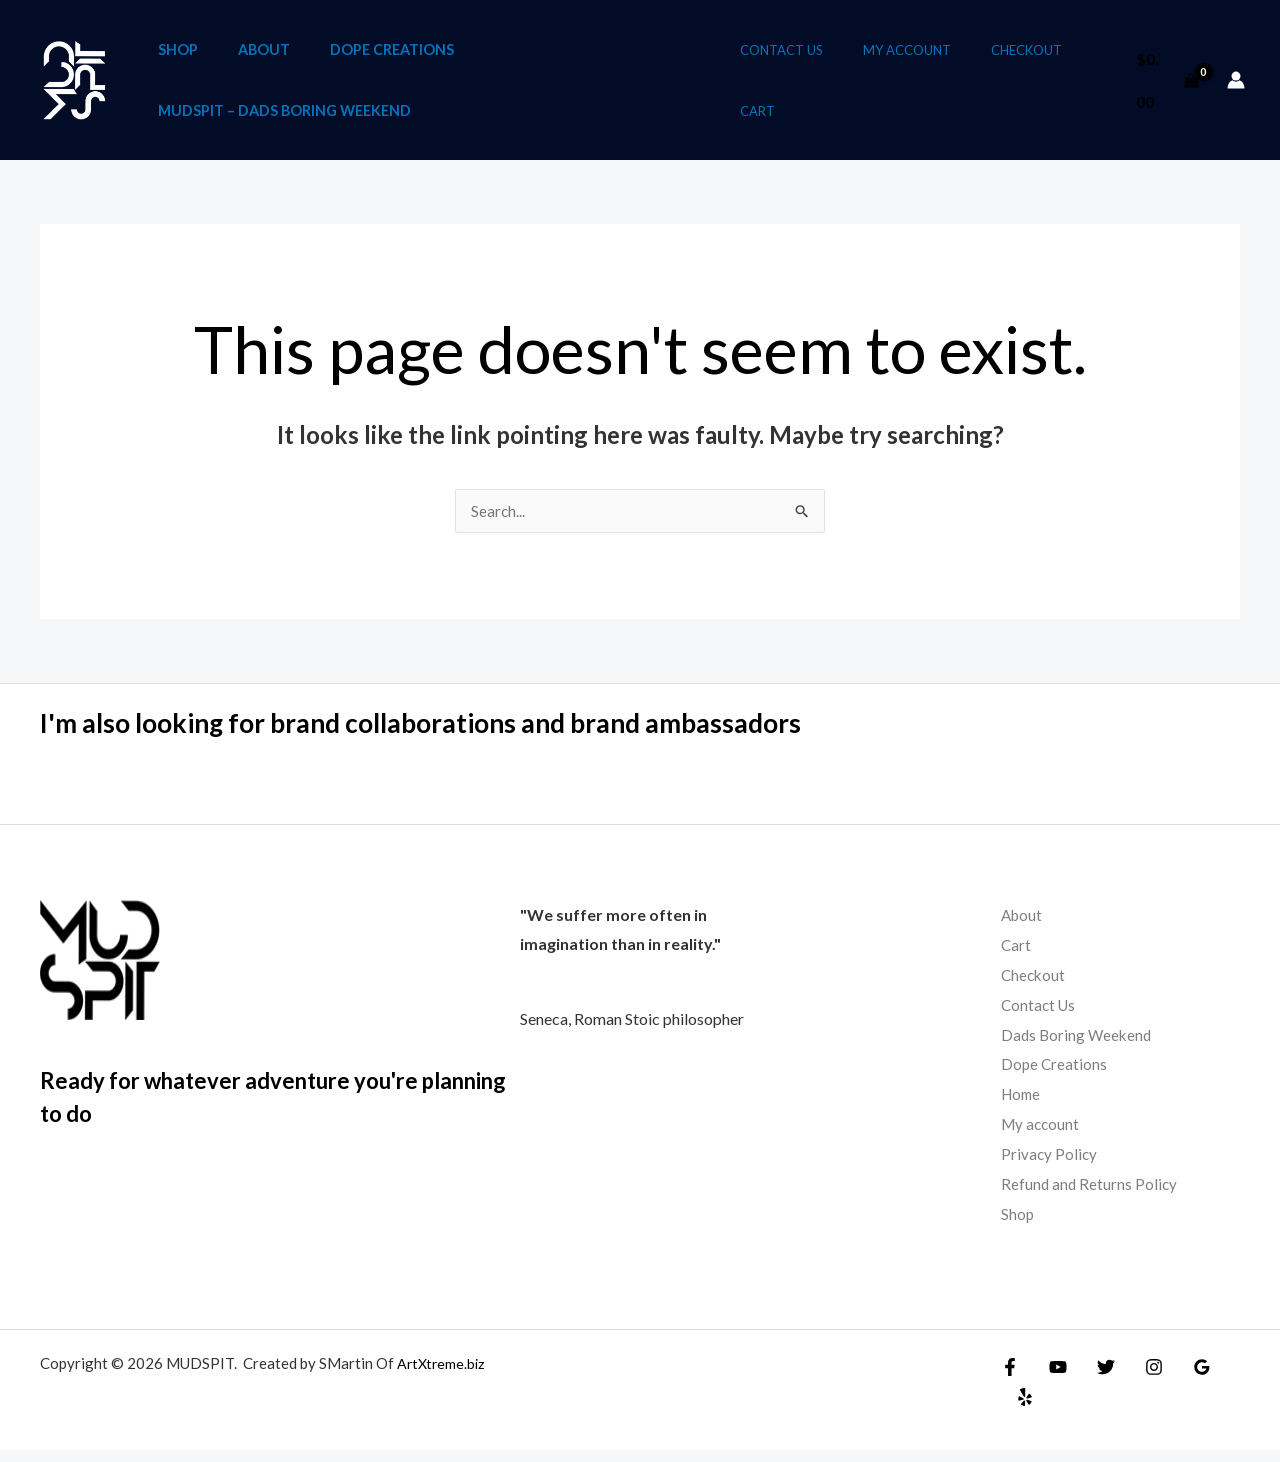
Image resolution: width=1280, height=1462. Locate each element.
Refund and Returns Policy (1090, 1196)
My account (913, 57)
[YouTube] (1053, 1379)
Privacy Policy (1050, 1166)
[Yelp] (1225, 1379)
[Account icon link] (1236, 87)
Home (1022, 1107)
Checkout (1018, 57)
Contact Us (801, 57)
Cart (777, 118)
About (263, 52)
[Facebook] (1010, 1379)
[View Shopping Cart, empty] (1165, 86)
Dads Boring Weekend (1078, 1047)
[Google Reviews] (1182, 1379)
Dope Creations (390, 52)
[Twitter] (1096, 1379)
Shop (178, 52)
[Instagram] (1139, 1379)
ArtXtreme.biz (443, 1375)
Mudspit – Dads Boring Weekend (284, 120)
